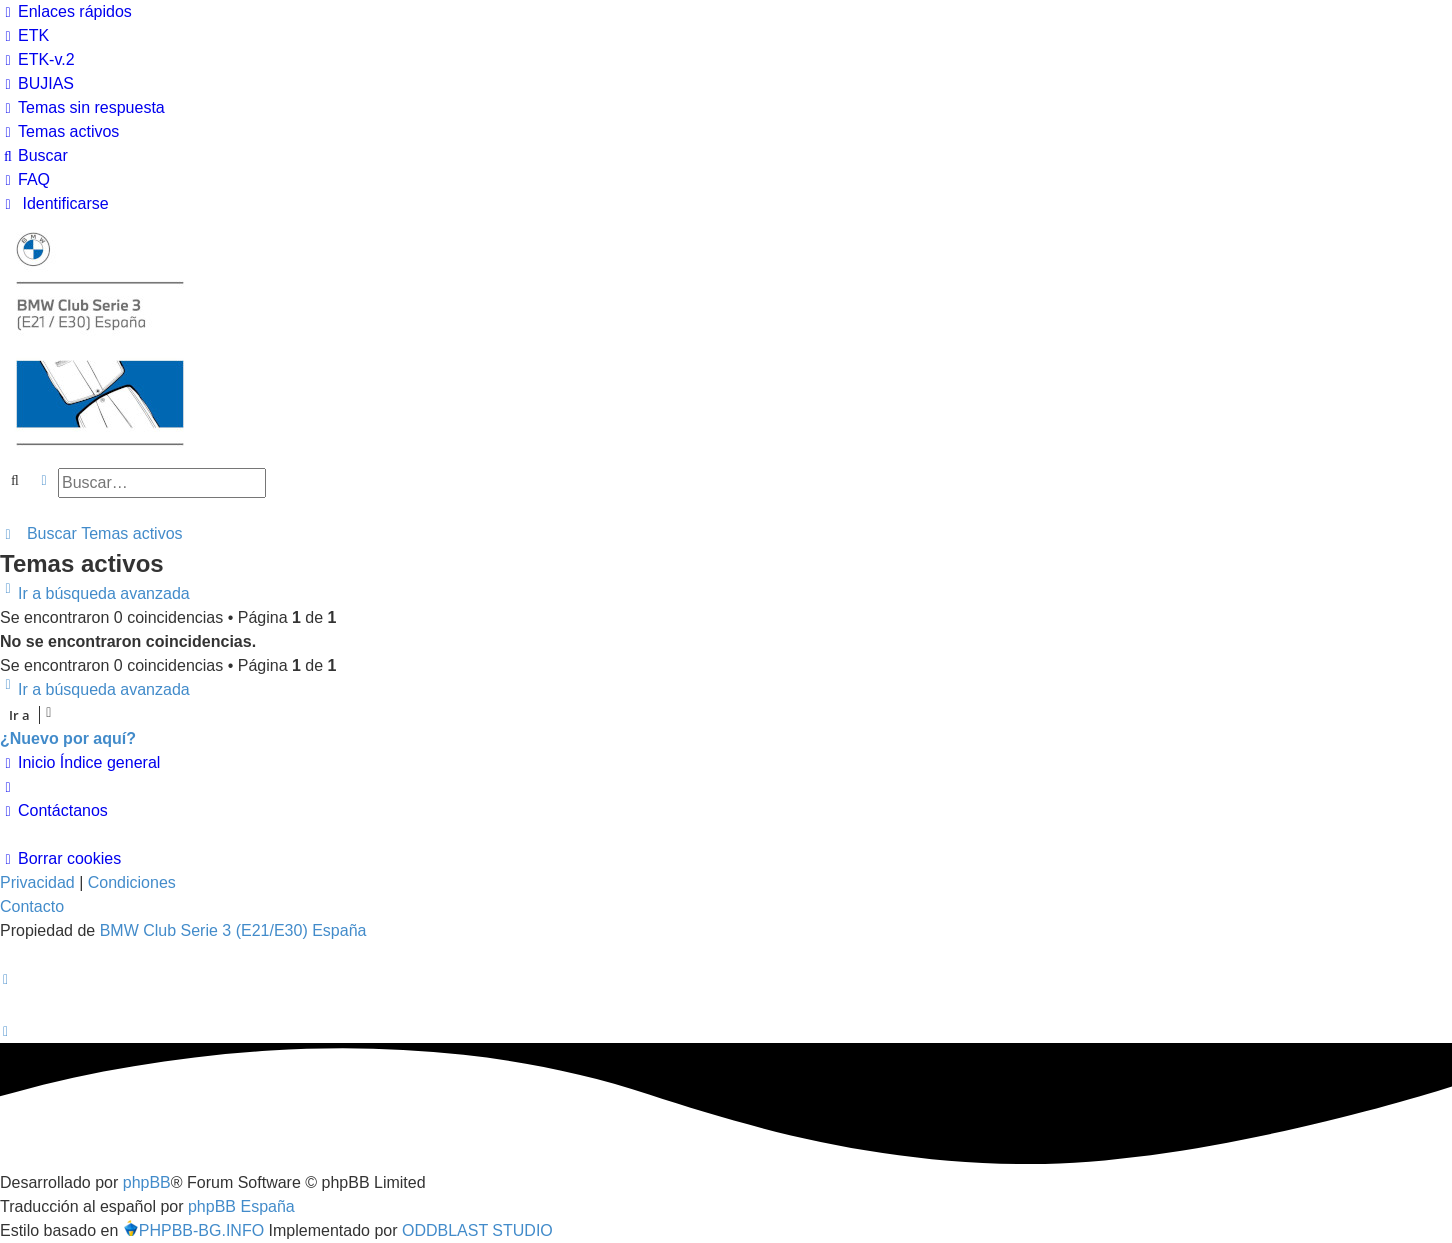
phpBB (147, 1182)
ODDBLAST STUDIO (477, 1230)
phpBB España (241, 1206)
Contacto (32, 906)
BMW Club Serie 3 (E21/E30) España (233, 930)
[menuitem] (24, 36)
